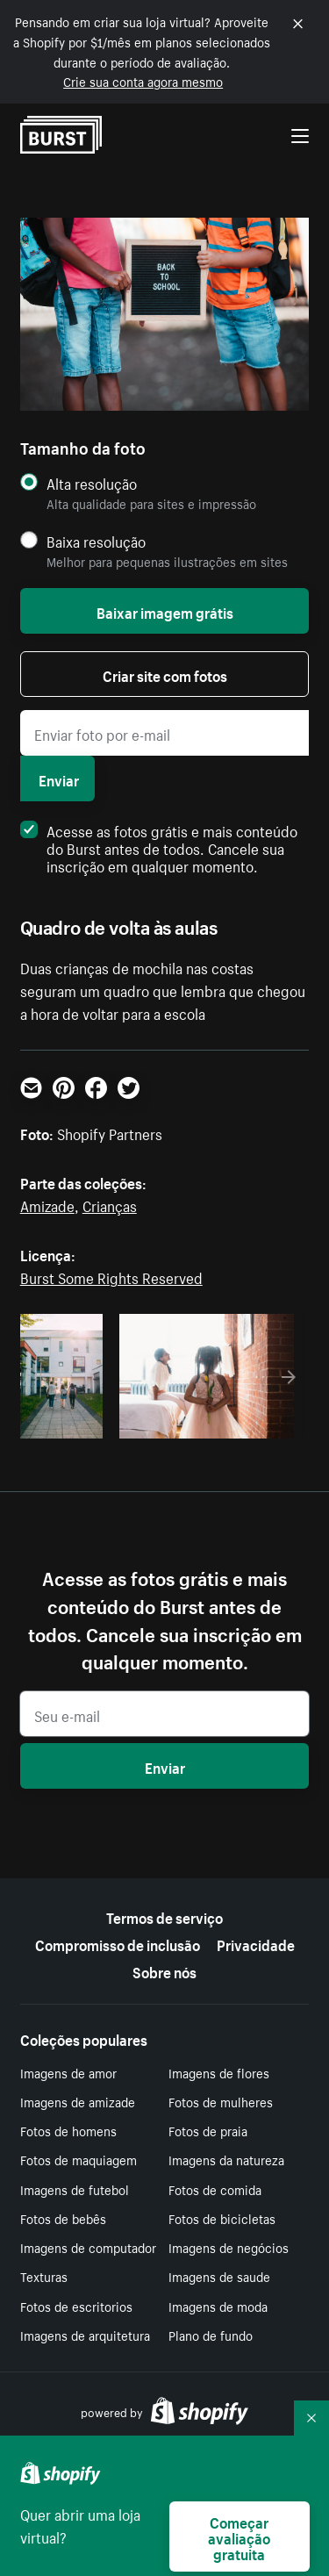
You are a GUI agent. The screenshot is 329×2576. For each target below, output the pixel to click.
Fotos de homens (68, 2130)
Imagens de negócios (228, 2247)
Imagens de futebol (74, 2189)
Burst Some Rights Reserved (111, 1276)
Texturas (44, 2275)
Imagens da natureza (226, 2159)
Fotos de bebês (63, 2218)
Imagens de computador (88, 2247)
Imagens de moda (218, 2305)
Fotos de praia (207, 2130)
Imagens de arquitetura (85, 2334)
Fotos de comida (214, 2189)
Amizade (47, 1204)
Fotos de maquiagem (78, 2159)
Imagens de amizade (77, 2101)
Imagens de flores (218, 2072)
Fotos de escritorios (76, 2305)
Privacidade (256, 1943)
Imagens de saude (219, 2275)
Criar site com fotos (165, 674)
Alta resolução (91, 483)
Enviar (59, 778)
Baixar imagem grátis (165, 610)
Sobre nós (164, 1970)
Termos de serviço (164, 1916)
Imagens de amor (68, 2072)
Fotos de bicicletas (221, 2218)
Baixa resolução (96, 541)
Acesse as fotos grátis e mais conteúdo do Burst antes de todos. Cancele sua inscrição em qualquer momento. (158, 847)
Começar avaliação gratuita (239, 2536)
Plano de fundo (210, 2334)
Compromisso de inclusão (117, 1943)
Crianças (109, 1204)
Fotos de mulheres (220, 2101)
